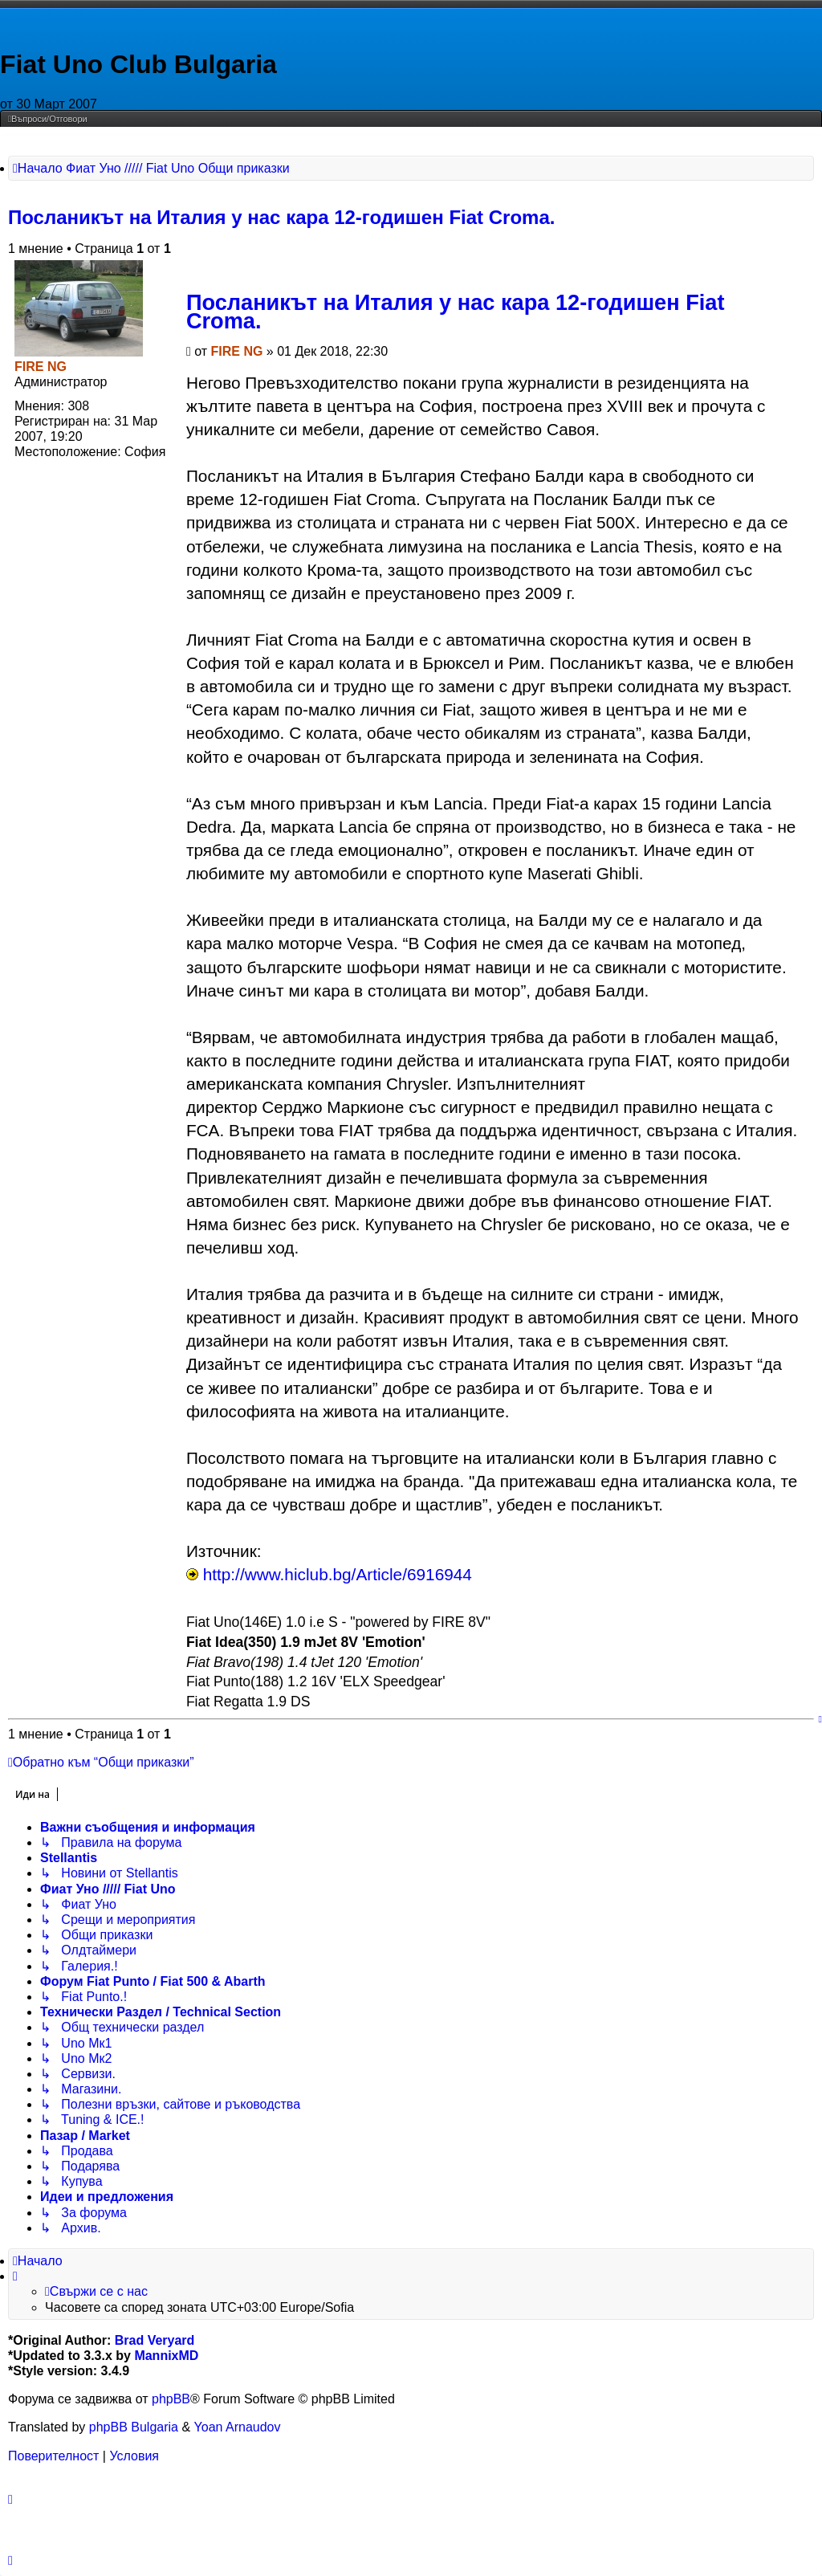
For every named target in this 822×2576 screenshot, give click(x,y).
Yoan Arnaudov (237, 2427)
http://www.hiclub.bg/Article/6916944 (337, 1574)
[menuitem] (47, 119)
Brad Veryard (155, 2340)
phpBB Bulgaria (133, 2427)
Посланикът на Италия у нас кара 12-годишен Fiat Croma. (281, 217)
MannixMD (166, 2355)
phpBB (171, 2399)
